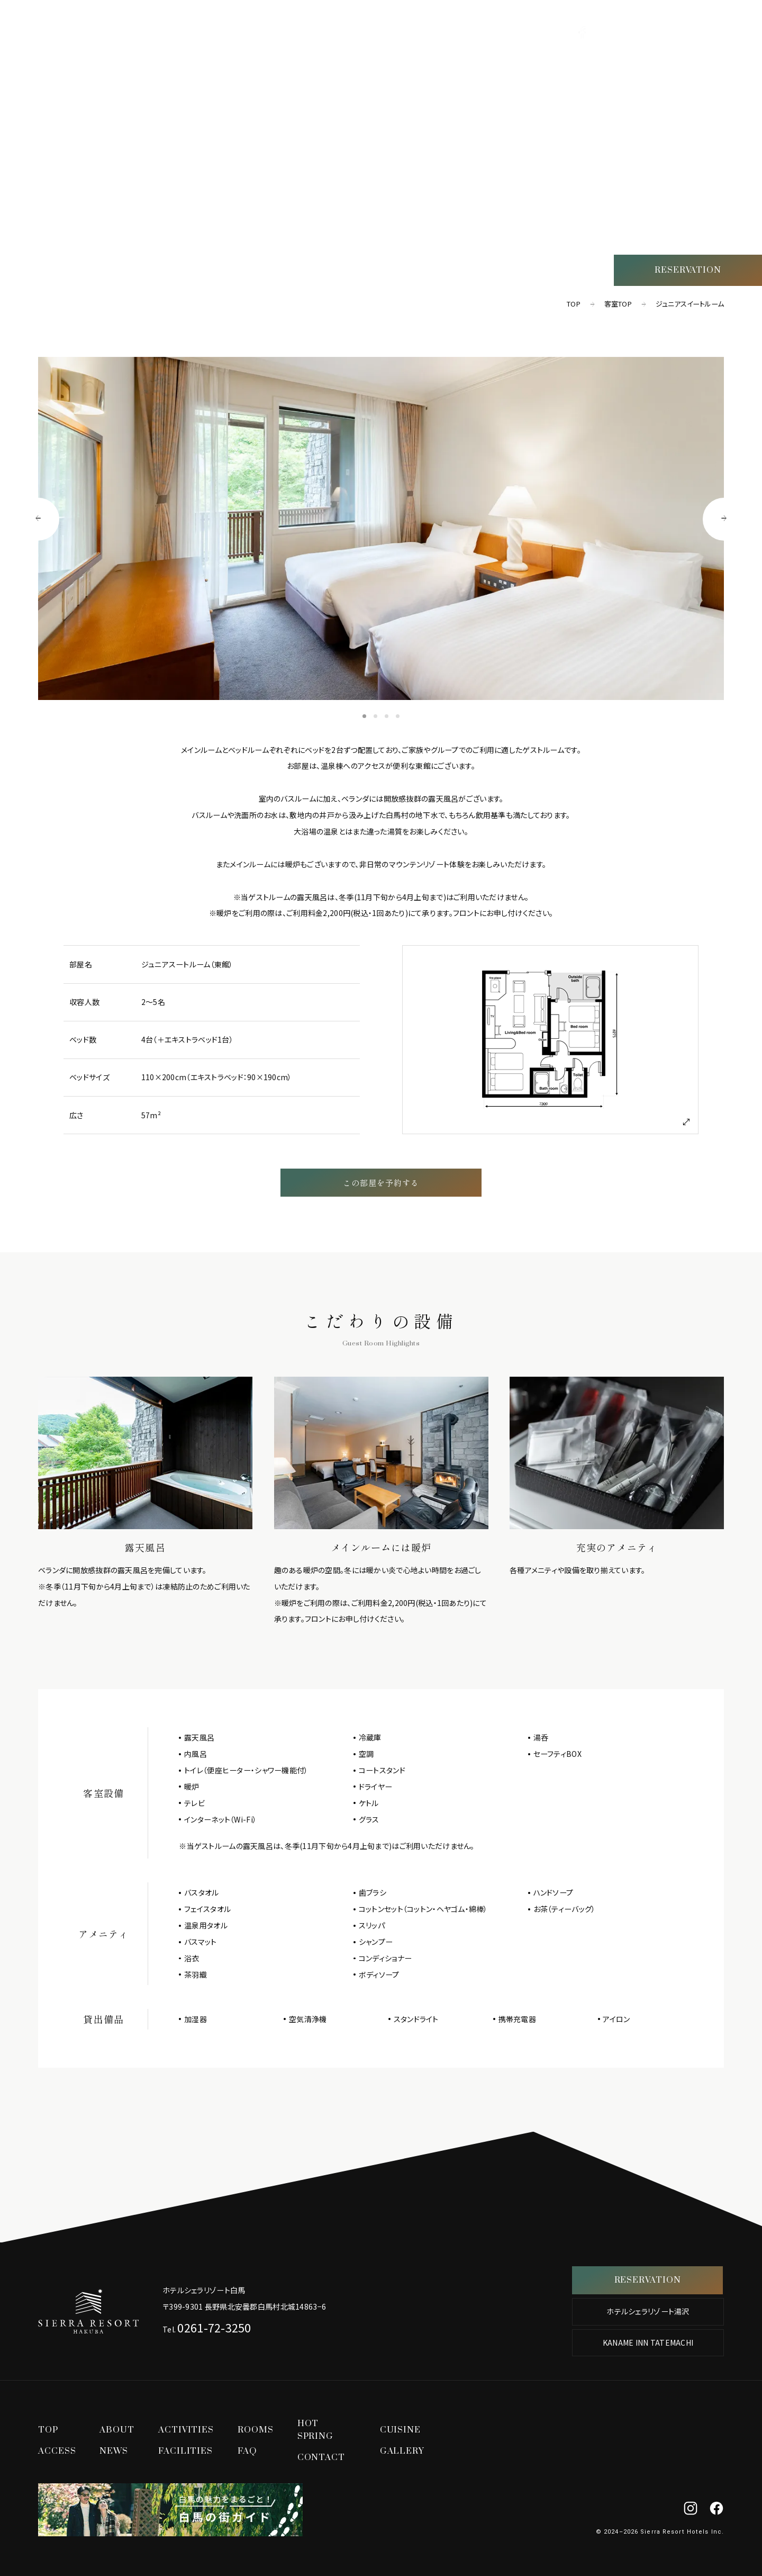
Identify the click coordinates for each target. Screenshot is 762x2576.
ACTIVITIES (716, 82)
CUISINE (722, 143)
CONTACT (321, 2457)
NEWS (113, 2451)
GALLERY (402, 2451)
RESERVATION (688, 270)
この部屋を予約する (381, 1182)
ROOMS (725, 102)
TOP (732, 62)
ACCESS (724, 163)
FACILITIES (185, 2451)
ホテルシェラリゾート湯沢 (647, 2311)
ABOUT (116, 2430)
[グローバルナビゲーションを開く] (722, 31)
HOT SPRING (713, 123)
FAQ (247, 2451)
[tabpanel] (381, 528)
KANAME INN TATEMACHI (648, 2342)
